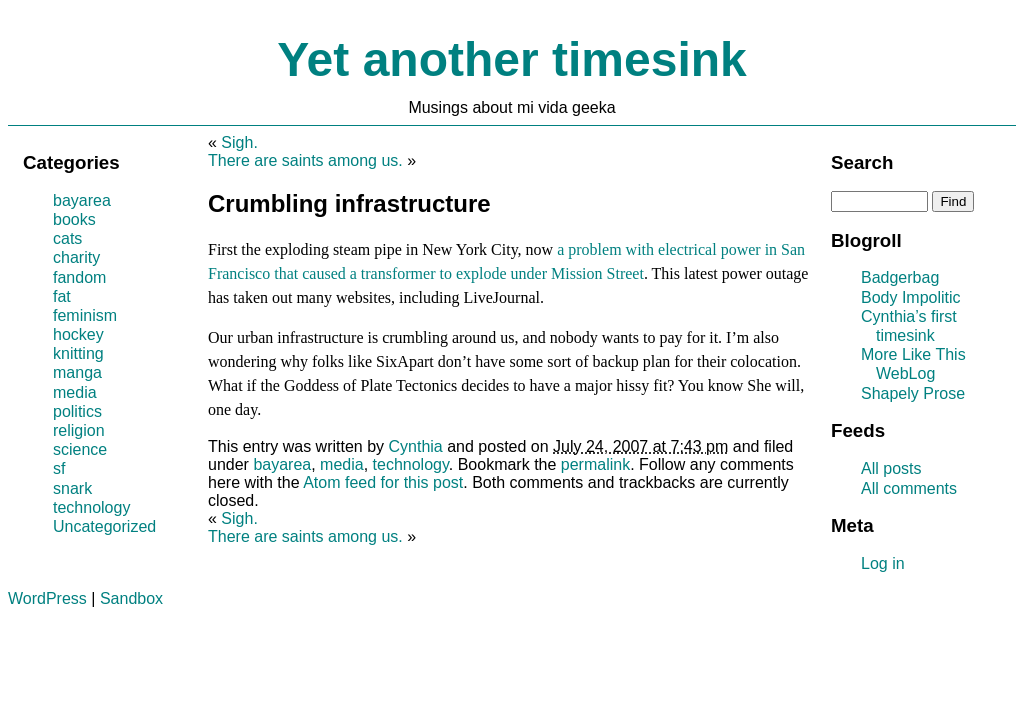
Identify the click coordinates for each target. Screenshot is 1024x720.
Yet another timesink (511, 59)
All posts (891, 468)
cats (67, 238)
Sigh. (239, 142)
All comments (909, 488)
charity (76, 257)
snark (72, 488)
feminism (85, 315)
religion (79, 430)
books (74, 219)
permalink (595, 464)
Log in (883, 563)
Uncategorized (104, 526)
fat (62, 296)
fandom (79, 277)
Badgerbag (900, 277)
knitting (78, 353)
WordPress (47, 598)
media (342, 464)
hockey (78, 334)
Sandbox (131, 598)
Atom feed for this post (383, 482)
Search (862, 162)
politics (77, 411)
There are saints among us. (305, 160)
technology (411, 464)
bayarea (282, 464)
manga (77, 372)
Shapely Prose (913, 393)
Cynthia (416, 446)
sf (59, 468)
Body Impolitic (911, 297)
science (80, 449)
